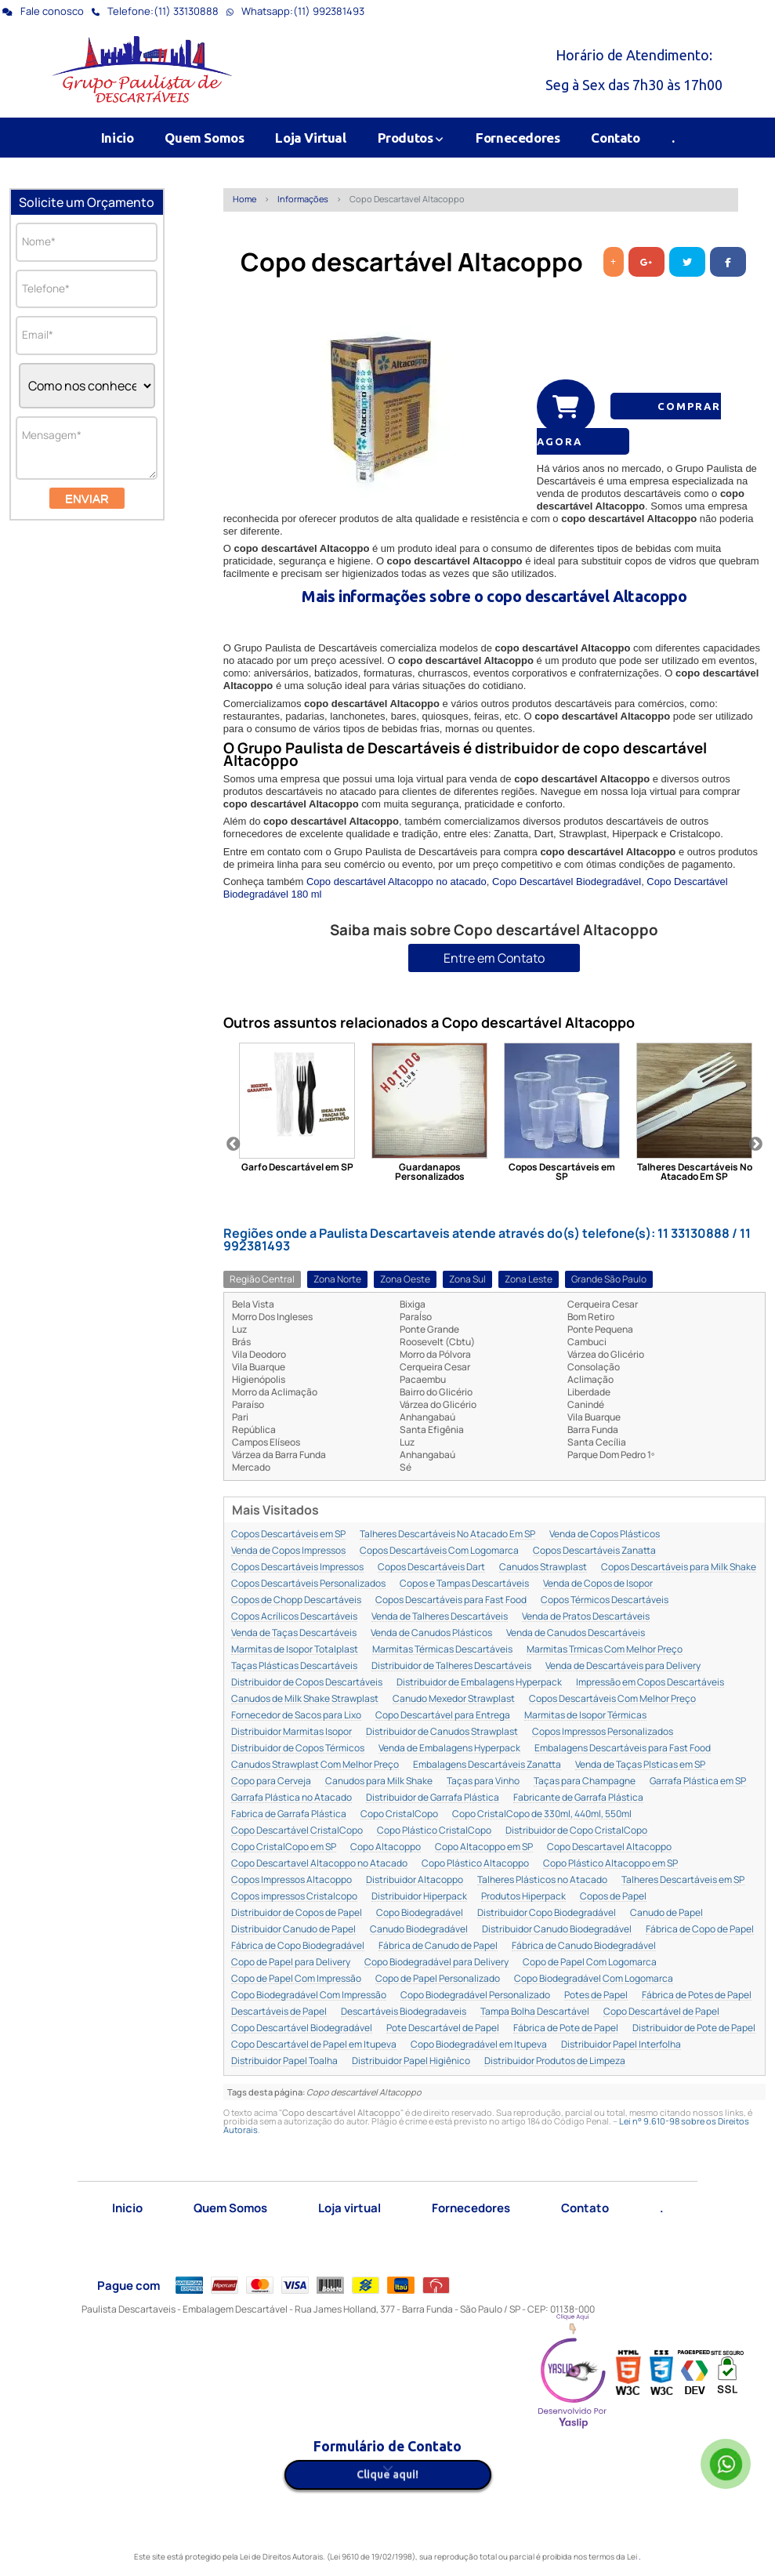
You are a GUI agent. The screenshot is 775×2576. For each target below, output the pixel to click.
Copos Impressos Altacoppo (291, 1880)
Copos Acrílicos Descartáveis (294, 1617)
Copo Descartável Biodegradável (566, 881)
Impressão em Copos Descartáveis (650, 1683)
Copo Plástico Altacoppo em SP (610, 1864)
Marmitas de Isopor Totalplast (294, 1650)
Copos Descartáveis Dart (431, 1567)
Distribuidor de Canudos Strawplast (442, 1732)
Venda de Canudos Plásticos (431, 1633)
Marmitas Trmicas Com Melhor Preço (605, 1650)
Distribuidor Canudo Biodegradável (557, 1930)
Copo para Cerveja (271, 1781)
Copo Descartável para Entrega (442, 1716)
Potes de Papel (596, 1995)
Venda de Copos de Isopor (598, 1584)
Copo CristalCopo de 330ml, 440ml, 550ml (542, 1814)
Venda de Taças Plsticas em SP (640, 1765)
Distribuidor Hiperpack (419, 1897)
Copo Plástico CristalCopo (434, 1831)
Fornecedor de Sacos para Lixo (296, 1716)
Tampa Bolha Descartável (534, 2012)
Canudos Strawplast (543, 1567)
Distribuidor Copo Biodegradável (546, 1913)
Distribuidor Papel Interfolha (621, 2045)
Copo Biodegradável (419, 1913)
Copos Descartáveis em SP (288, 1534)
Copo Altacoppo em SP (484, 1847)
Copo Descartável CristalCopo (297, 1831)
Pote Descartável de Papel (442, 2028)
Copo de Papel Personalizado (437, 1979)
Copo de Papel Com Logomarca (590, 1962)
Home (244, 199)
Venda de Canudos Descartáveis (575, 1633)
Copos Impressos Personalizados (602, 1732)
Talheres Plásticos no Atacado (542, 1880)
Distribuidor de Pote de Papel (693, 2028)
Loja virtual (349, 2208)
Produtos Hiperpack (523, 1897)
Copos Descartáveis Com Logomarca (439, 1551)
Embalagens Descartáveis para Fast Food (622, 1748)
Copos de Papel (613, 1897)
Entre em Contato (494, 958)
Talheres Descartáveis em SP (682, 1880)
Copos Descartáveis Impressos (297, 1567)
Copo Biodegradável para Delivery (436, 1962)
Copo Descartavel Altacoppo (609, 1847)
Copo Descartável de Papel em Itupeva (314, 2045)
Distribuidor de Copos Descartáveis (306, 1683)
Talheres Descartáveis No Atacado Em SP (447, 1534)
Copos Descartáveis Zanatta (594, 1551)
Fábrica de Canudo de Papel (438, 1946)
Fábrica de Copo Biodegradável (297, 1946)
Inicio (117, 137)
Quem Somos (204, 137)
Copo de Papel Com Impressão (296, 1979)
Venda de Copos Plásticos (604, 1534)
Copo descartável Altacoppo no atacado (396, 881)
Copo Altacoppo (385, 1847)
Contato (615, 137)
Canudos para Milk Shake (379, 1781)
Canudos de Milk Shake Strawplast (304, 1699)
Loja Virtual (310, 137)
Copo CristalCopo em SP (283, 1847)
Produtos (411, 137)
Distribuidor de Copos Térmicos (297, 1748)
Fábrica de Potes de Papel (696, 1995)
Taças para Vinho (483, 1781)
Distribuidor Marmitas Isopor (291, 1732)
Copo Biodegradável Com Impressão (308, 1995)
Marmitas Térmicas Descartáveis (442, 1650)
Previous (233, 1144)
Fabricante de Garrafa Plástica (578, 1798)
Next (755, 1144)
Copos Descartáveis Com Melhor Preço (612, 1699)
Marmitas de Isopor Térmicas (585, 1716)
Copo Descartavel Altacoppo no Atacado (319, 1864)
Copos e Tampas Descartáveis (464, 1584)
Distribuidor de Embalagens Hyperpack (479, 1683)
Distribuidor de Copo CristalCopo (576, 1831)
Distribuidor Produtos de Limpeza (554, 2061)
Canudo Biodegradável (419, 1930)
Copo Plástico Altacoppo (475, 1864)
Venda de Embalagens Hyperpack (449, 1748)
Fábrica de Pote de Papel (565, 2028)
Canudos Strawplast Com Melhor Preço (315, 1765)
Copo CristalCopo (399, 1814)
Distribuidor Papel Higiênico (411, 2061)
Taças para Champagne (585, 1781)
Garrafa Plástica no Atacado (291, 1798)
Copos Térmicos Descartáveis (604, 1600)
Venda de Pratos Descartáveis (586, 1617)
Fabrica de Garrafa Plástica (288, 1814)
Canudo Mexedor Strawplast (454, 1699)
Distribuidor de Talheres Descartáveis (451, 1666)
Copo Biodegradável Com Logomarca (593, 1979)
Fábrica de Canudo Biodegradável (584, 1946)
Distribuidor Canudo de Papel (293, 1930)
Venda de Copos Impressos (288, 1551)
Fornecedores (518, 137)
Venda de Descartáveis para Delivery (623, 1666)
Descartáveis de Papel (279, 2012)
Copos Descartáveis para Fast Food (451, 1600)
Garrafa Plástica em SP (698, 1781)
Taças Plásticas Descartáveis (294, 1666)
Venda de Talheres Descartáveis (439, 1617)
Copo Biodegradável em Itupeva (479, 2045)
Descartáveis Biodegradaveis (403, 2012)
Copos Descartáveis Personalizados (308, 1584)
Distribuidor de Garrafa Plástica (432, 1798)
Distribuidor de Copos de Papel (296, 1913)
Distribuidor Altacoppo (414, 1880)
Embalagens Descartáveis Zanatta (487, 1765)
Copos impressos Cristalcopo (294, 1897)
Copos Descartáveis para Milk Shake (678, 1567)
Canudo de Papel (666, 1913)
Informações (302, 199)
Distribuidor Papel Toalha (284, 2061)
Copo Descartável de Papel (661, 2012)
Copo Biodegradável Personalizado (475, 1995)
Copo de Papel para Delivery (290, 1962)
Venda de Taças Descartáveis (294, 1633)
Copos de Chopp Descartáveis (296, 1600)
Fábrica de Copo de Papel (700, 1930)
